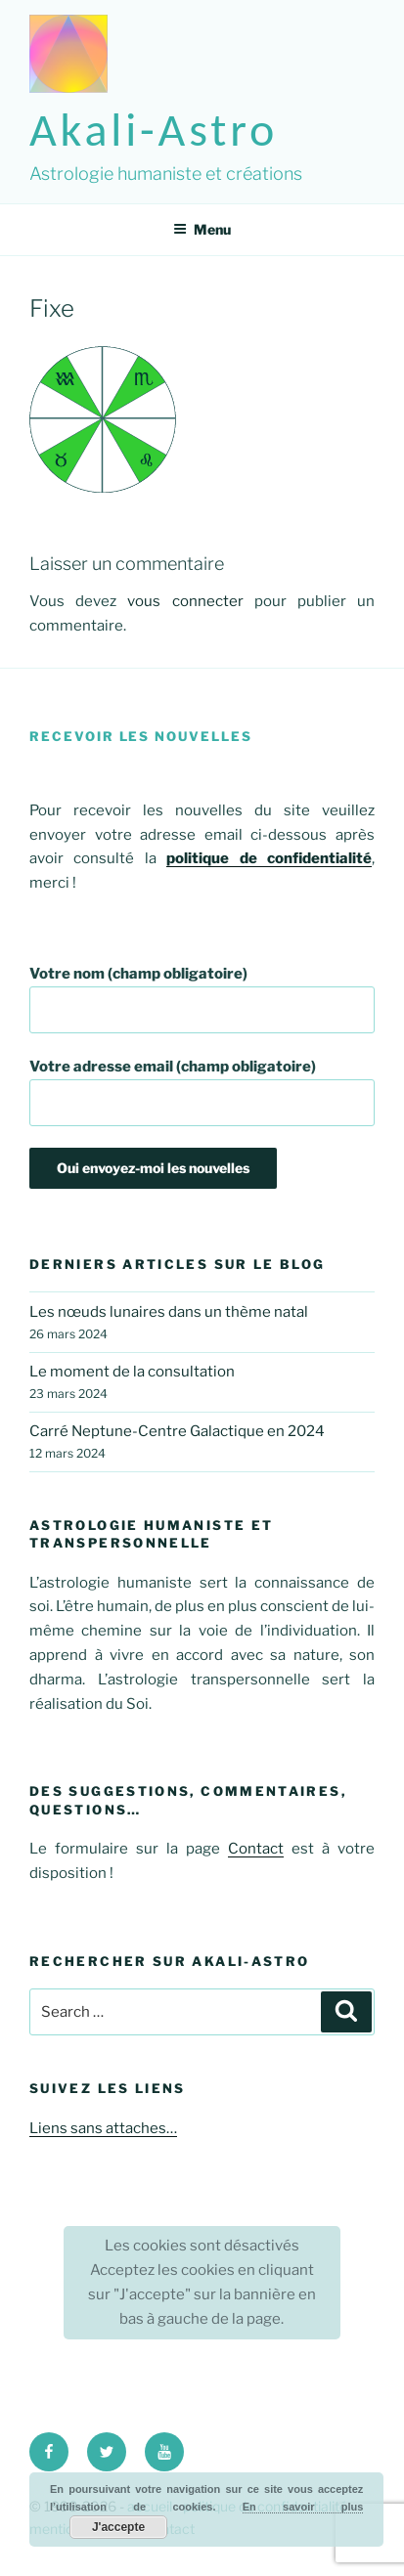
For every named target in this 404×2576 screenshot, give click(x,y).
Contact (256, 1848)
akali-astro (153, 129)
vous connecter (185, 601)
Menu (202, 229)
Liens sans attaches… (103, 2128)
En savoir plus (303, 2506)
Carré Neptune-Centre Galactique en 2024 (177, 1431)
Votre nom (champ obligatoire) (202, 999)
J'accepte (118, 2527)
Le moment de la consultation (132, 1371)
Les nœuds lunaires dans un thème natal (168, 1312)
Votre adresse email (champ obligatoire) (202, 1092)
